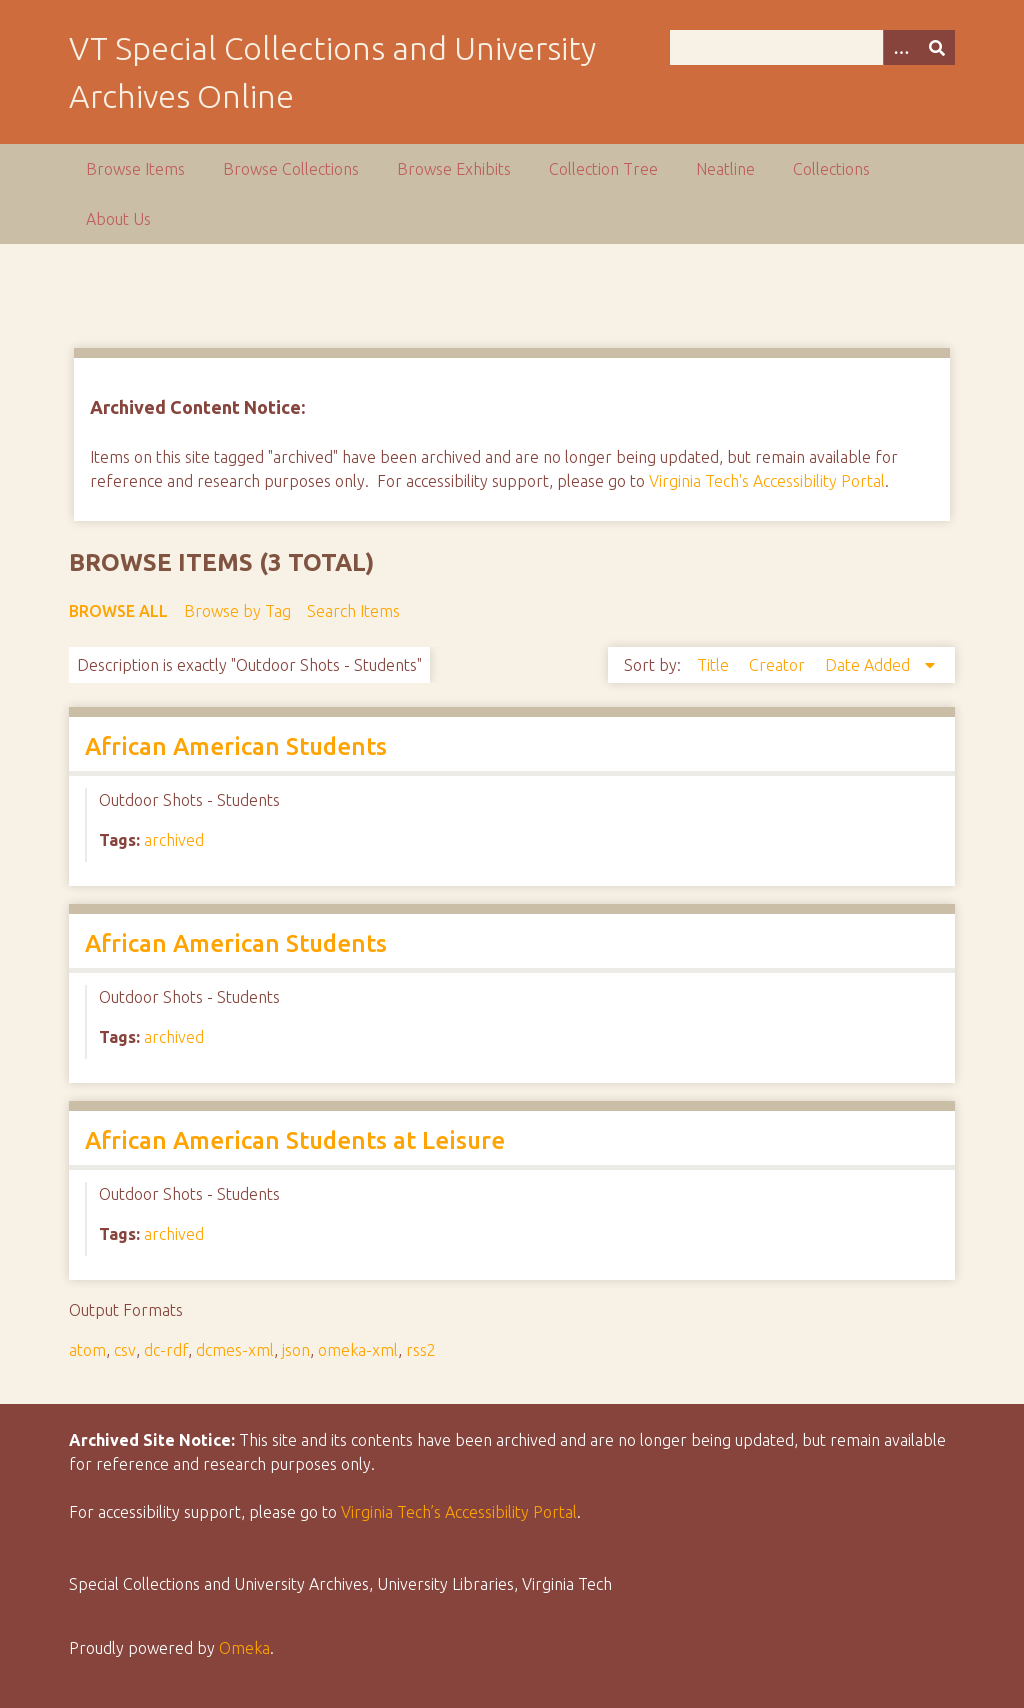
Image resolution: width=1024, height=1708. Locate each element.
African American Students (236, 746)
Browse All (118, 611)
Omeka (244, 1648)
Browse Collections (291, 169)
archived (174, 840)
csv (125, 1350)
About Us (118, 219)
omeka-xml (358, 1350)
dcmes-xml (235, 1350)
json (296, 1350)
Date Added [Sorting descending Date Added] (869, 665)
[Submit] (937, 47)
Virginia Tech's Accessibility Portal (767, 481)
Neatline (725, 169)
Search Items (353, 611)
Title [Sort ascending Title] (715, 665)
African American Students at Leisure (295, 1140)
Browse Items (135, 169)
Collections (831, 169)
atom (87, 1350)
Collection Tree (603, 169)
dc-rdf (166, 1350)
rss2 (421, 1350)
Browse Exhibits (454, 169)
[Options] (901, 47)
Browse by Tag (237, 611)
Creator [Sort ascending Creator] (779, 665)
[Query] (812, 47)
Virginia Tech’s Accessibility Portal (459, 1512)
